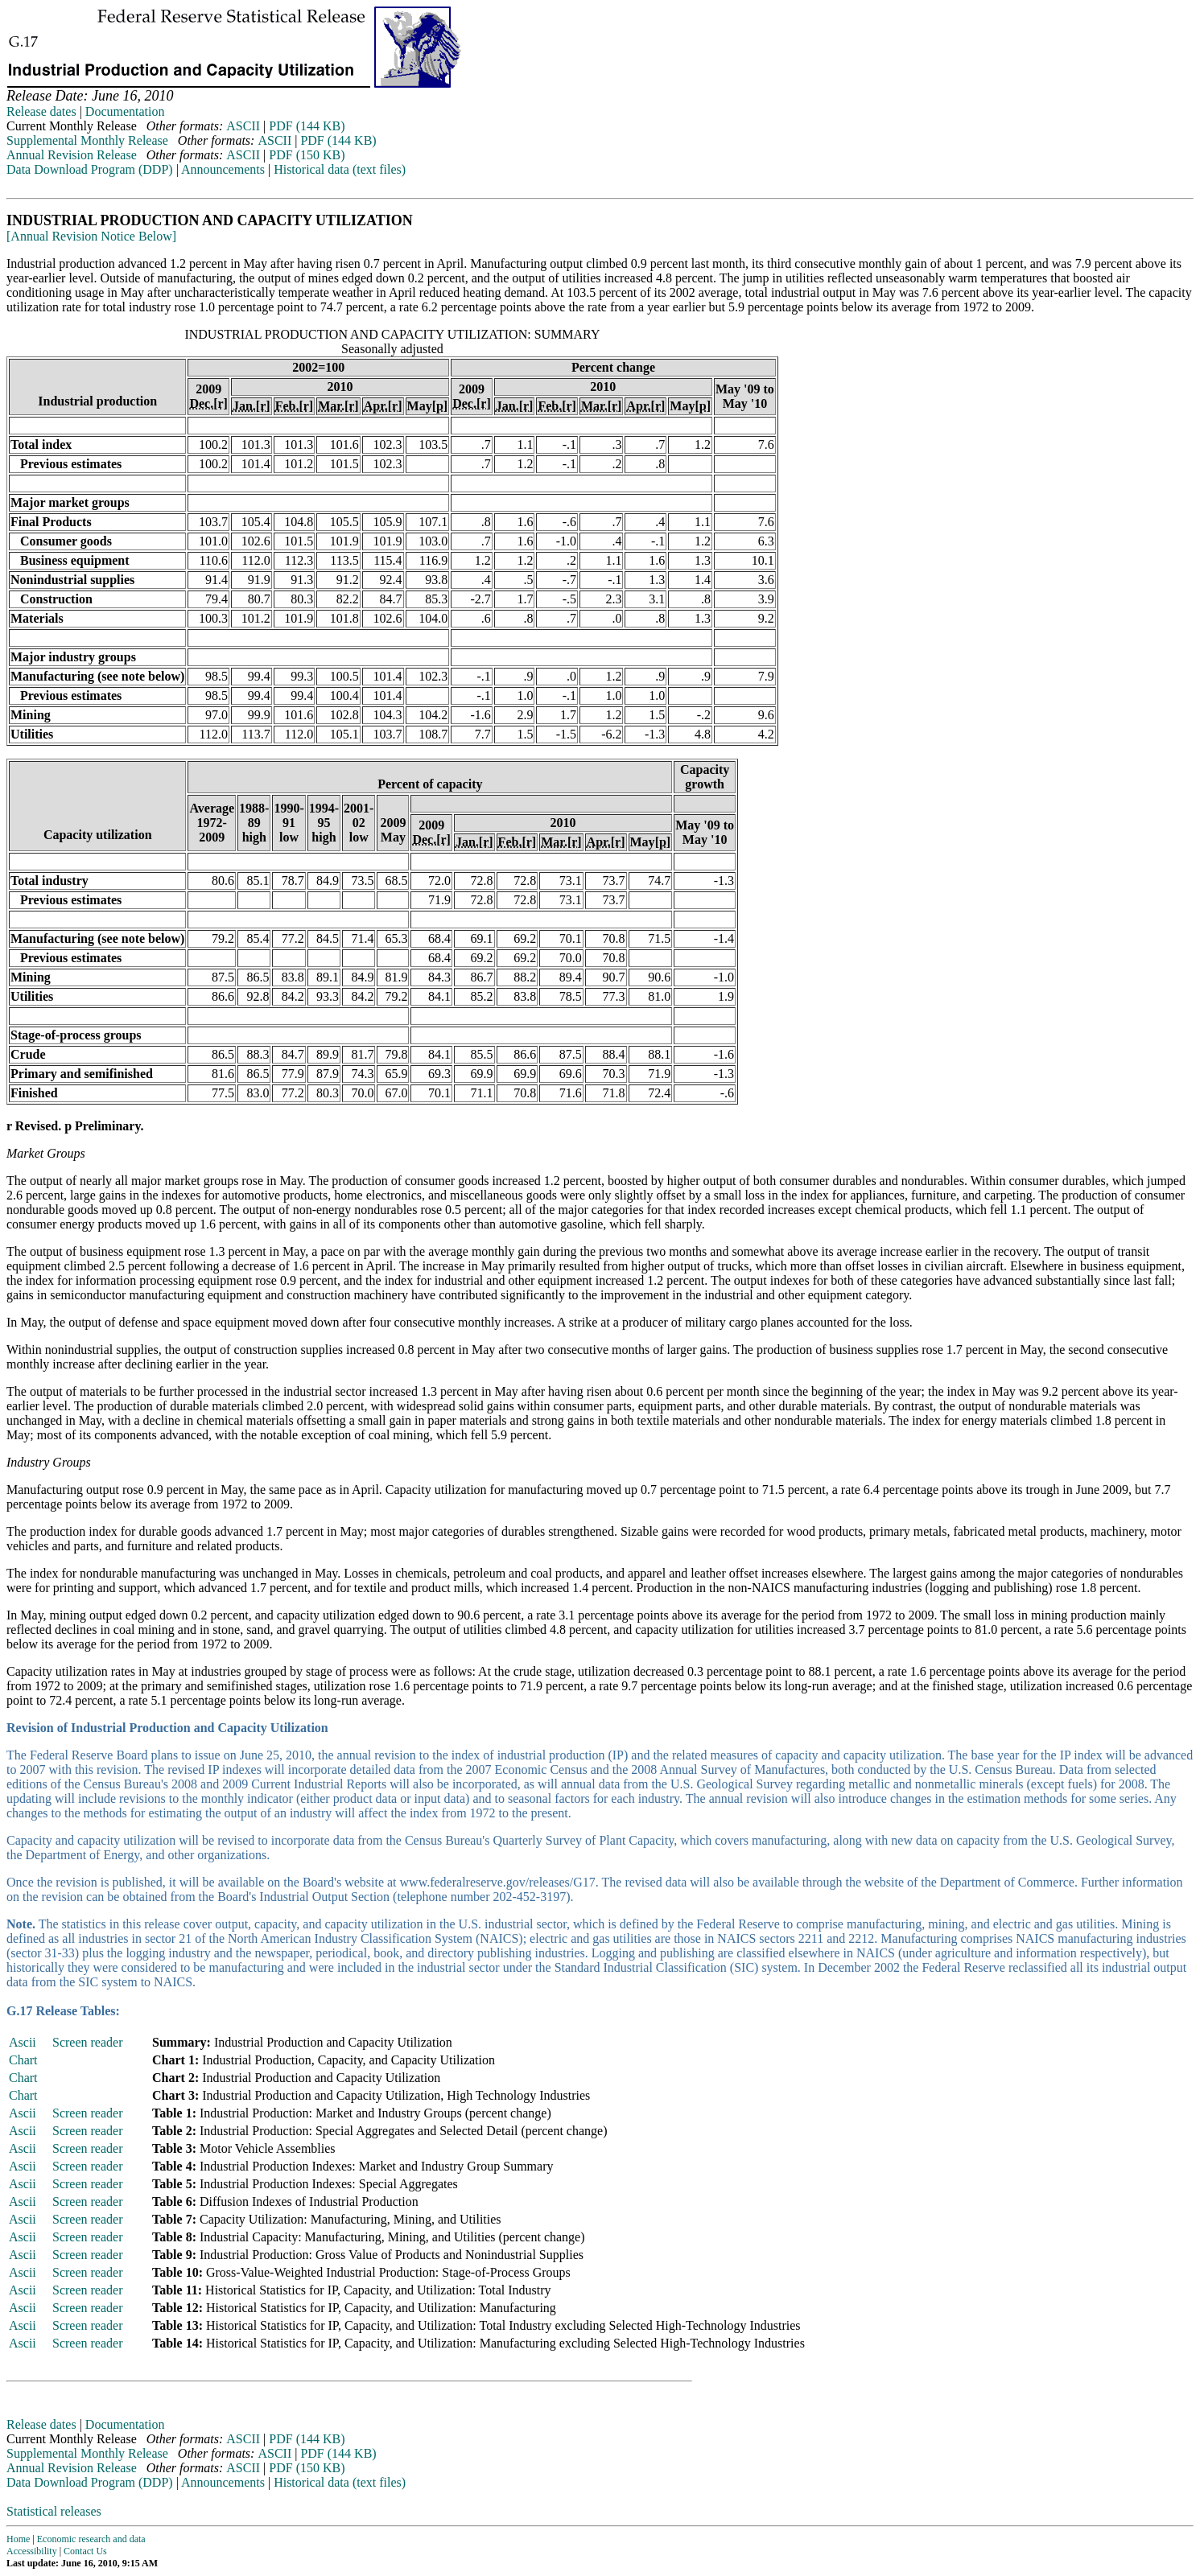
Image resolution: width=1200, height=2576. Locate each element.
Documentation (125, 111)
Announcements (223, 169)
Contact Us (85, 2551)
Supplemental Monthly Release (87, 140)
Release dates (41, 111)
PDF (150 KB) (306, 155)
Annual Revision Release (71, 155)
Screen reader (87, 2042)
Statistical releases (53, 2511)
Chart (23, 2060)
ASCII (243, 126)
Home (18, 2539)
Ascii (22, 2042)
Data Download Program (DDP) (89, 169)
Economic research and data (91, 2539)
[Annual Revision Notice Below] (91, 236)
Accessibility (31, 2551)
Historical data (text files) (340, 169)
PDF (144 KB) (306, 126)
